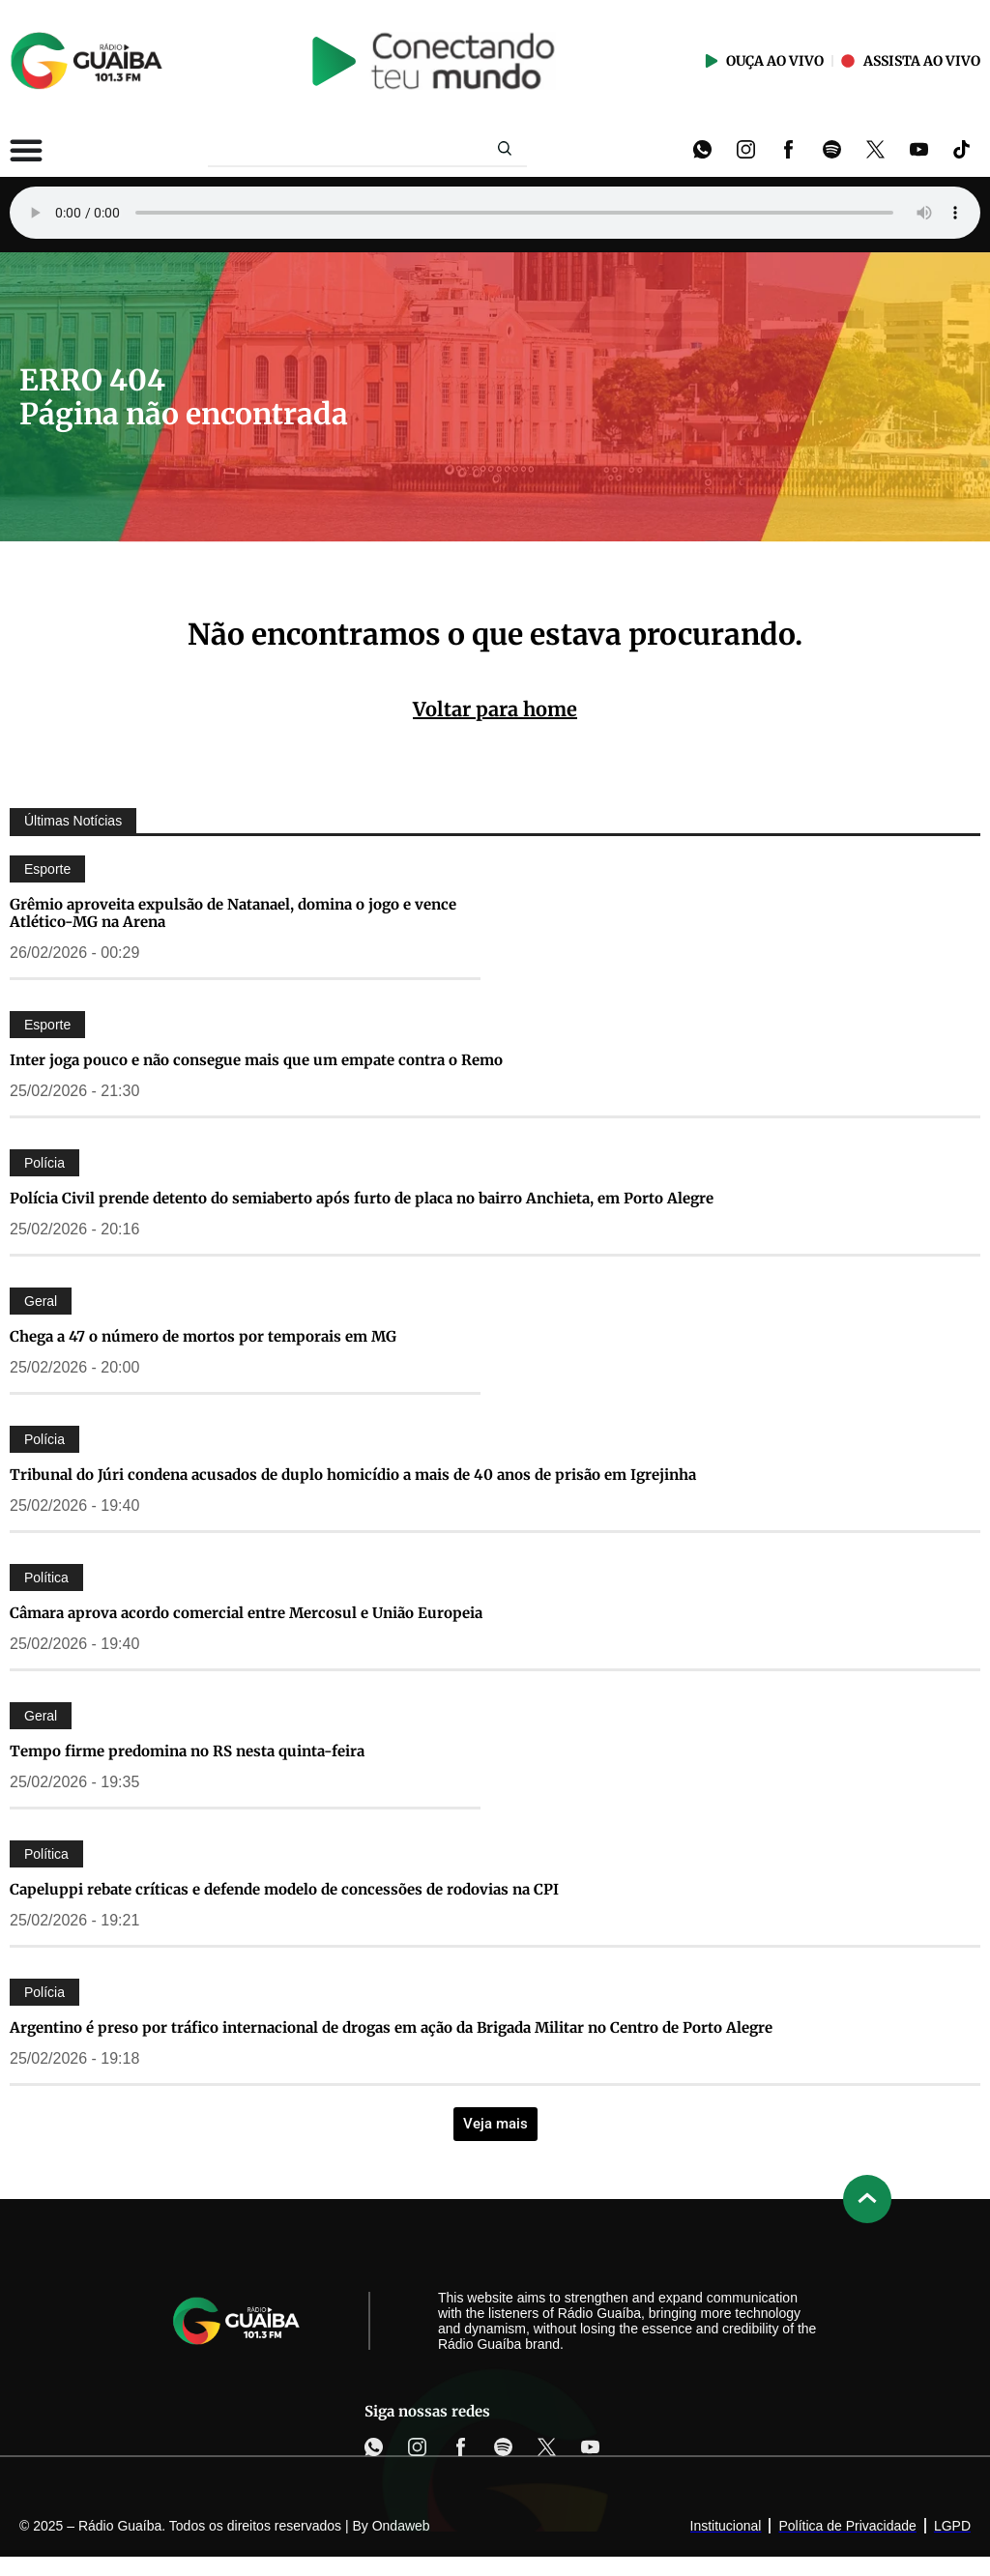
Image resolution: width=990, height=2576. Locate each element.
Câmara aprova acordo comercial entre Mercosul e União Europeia (246, 1613)
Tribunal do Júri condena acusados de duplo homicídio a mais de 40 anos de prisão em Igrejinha (353, 1474)
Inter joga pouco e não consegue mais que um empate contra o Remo (256, 1060)
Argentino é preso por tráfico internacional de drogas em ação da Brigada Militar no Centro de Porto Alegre (391, 2027)
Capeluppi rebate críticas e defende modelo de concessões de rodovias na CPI (284, 1889)
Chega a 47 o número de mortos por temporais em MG (203, 1336)
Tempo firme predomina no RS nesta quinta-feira (187, 1751)
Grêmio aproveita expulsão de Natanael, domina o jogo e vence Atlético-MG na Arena (233, 913)
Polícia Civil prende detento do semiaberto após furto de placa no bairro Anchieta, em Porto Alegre (361, 1198)
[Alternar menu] (26, 149)
